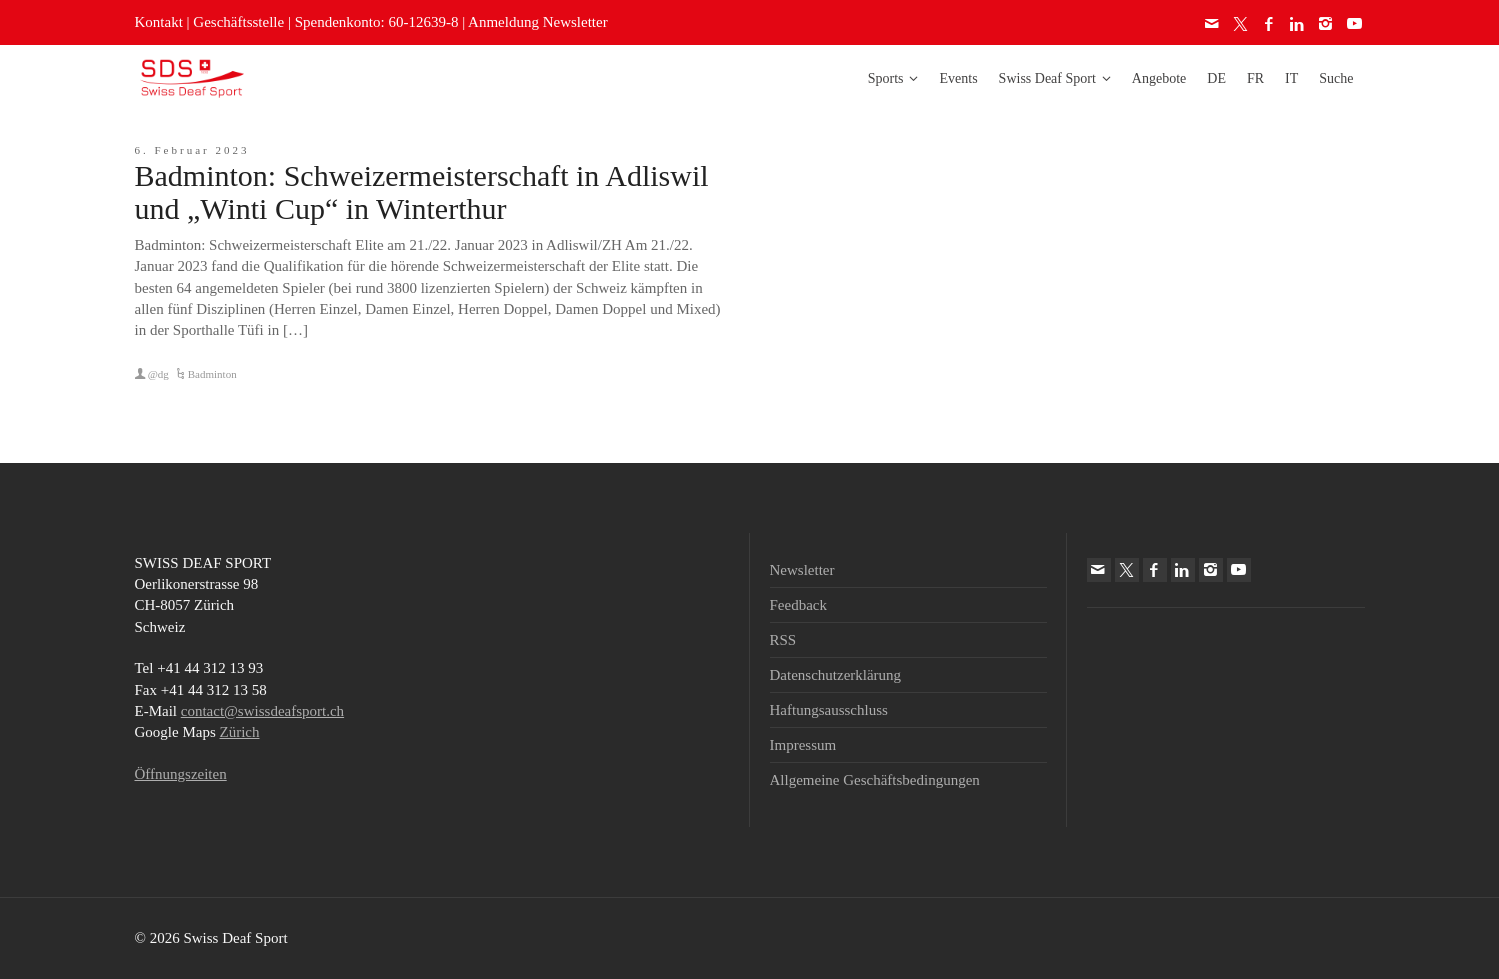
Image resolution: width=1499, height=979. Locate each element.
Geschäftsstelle (238, 22)
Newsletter (802, 570)
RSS (783, 640)
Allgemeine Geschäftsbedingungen (875, 780)
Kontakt (159, 22)
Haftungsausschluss (829, 710)
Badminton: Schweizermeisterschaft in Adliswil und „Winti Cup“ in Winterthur (422, 192)
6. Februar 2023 (192, 150)
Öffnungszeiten (181, 774)
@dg (158, 374)
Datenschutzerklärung (836, 675)
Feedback (798, 605)
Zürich (240, 732)
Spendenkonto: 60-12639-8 (377, 22)
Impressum (803, 745)
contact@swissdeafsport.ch (262, 711)
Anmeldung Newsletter (538, 22)
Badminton (212, 374)
